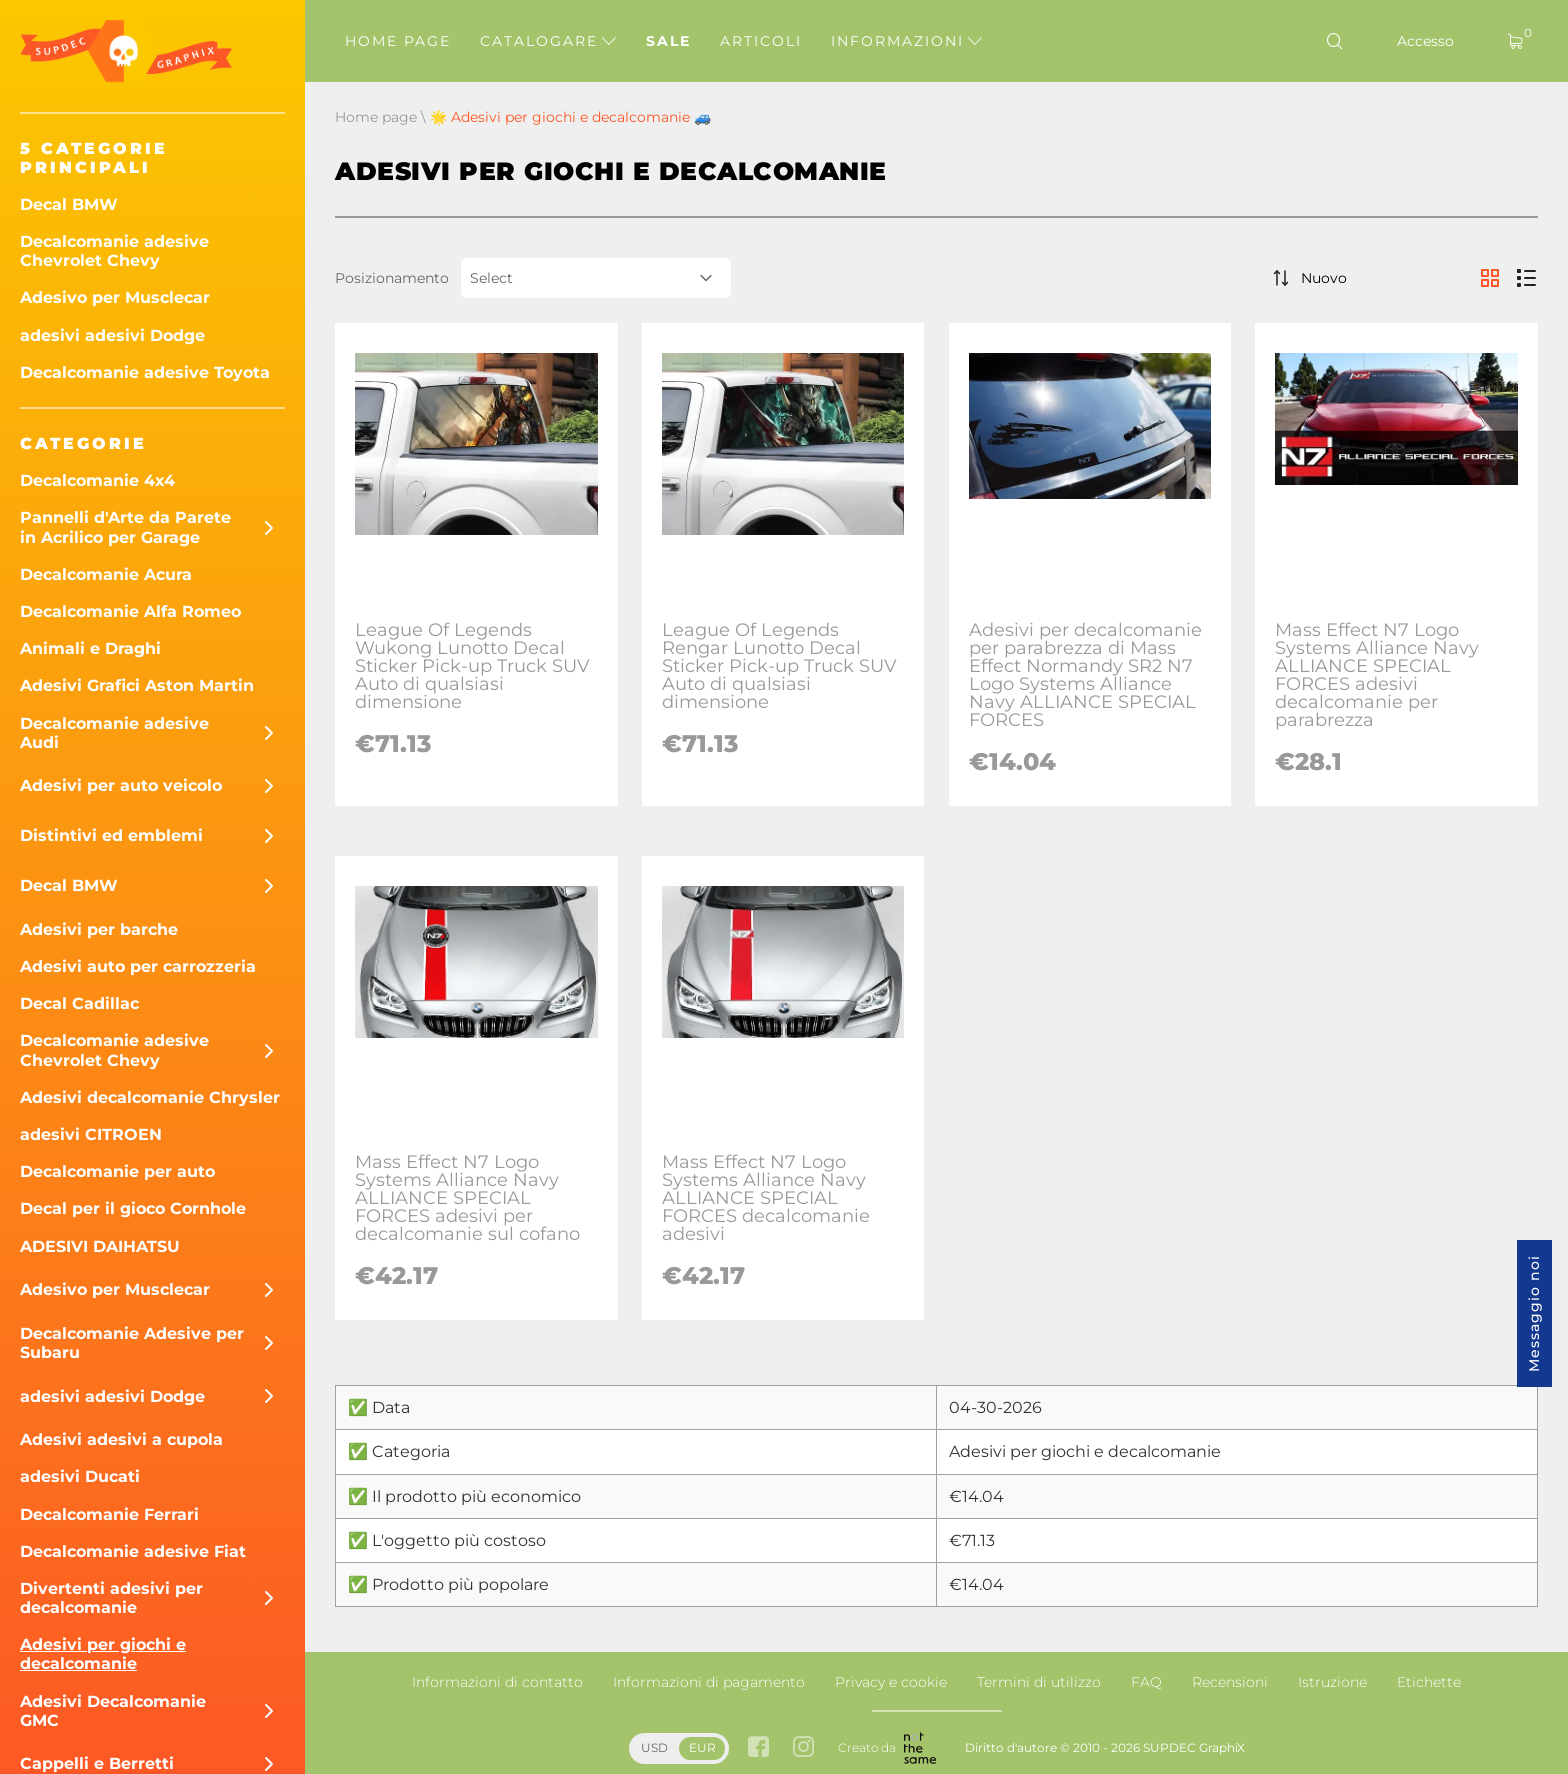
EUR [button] (702, 1747)
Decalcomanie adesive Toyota (145, 372)
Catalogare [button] (548, 41)
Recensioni (1230, 1682)
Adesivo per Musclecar (115, 297)
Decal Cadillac (79, 1003)
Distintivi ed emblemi (111, 835)
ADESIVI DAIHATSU (100, 1246)
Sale (668, 41)
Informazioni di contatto (497, 1682)
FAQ (1146, 1682)
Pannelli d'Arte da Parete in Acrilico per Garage (125, 527)
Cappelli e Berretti (97, 1763)
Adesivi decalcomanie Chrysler (150, 1097)
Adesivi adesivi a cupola (121, 1439)
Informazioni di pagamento (709, 1682)
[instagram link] (803, 1748)
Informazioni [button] (906, 41)
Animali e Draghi (90, 648)
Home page (398, 41)
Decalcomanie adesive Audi (114, 733)
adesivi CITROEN (91, 1134)
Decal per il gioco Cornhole (133, 1208)
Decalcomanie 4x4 (97, 480)
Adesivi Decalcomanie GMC (113, 1711)
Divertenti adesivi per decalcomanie (111, 1598)
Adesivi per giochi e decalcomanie (103, 1654)
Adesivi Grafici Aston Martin (137, 685)
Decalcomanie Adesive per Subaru (132, 1343)
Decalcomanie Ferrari (109, 1514)
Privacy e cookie (891, 1682)
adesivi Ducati (80, 1476)
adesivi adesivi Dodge (112, 335)
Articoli (761, 41)
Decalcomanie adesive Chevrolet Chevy (114, 251)
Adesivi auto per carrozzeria (138, 966)
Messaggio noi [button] (1534, 1313)
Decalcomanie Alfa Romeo (130, 611)
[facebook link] (758, 1748)
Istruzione (1332, 1682)
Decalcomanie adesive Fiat (133, 1551)
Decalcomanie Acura (106, 574)
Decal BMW (69, 204)
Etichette (1429, 1682)
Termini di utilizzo (1039, 1682)
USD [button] (654, 1747)
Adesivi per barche (99, 929)
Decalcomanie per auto (117, 1171)
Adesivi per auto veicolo (121, 785)
